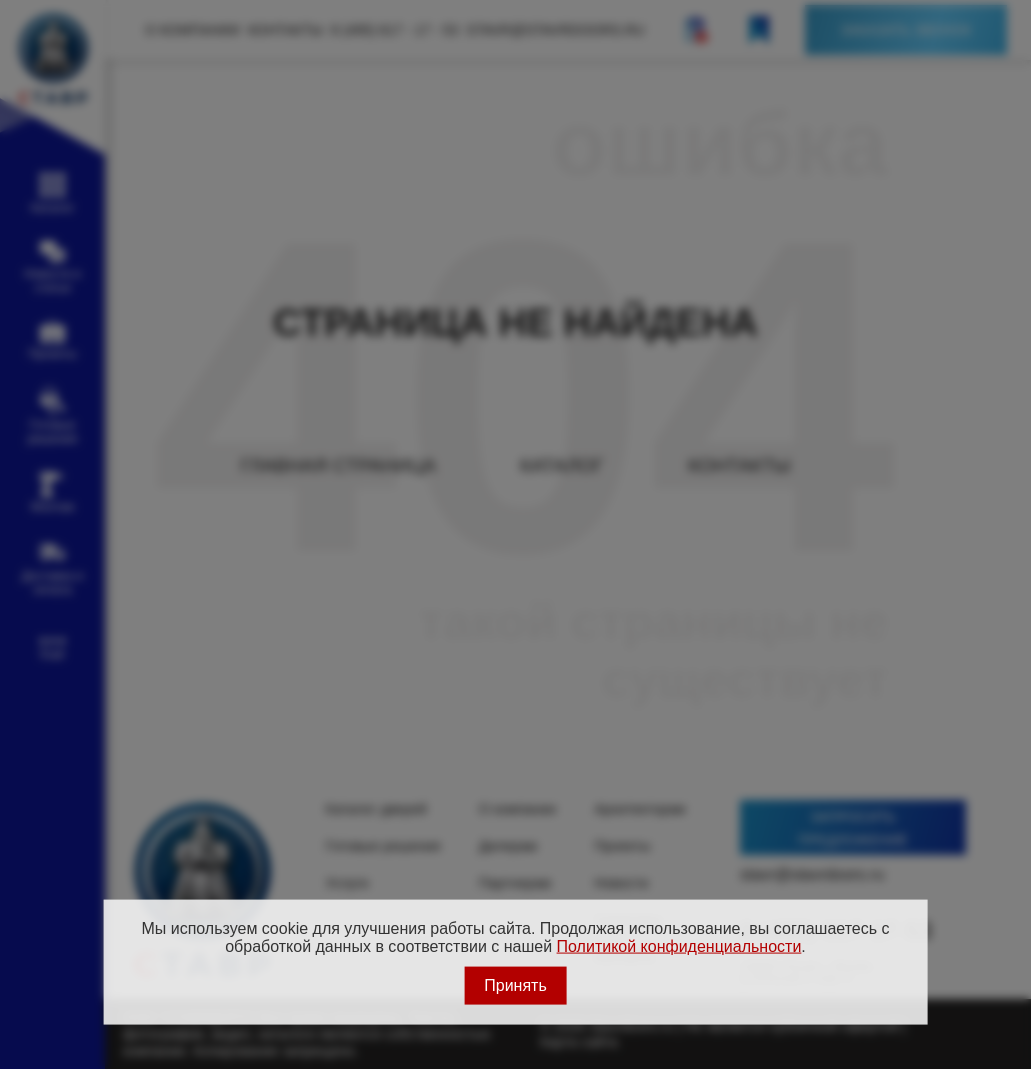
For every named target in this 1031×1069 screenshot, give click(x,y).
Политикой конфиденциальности (679, 946)
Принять (515, 984)
